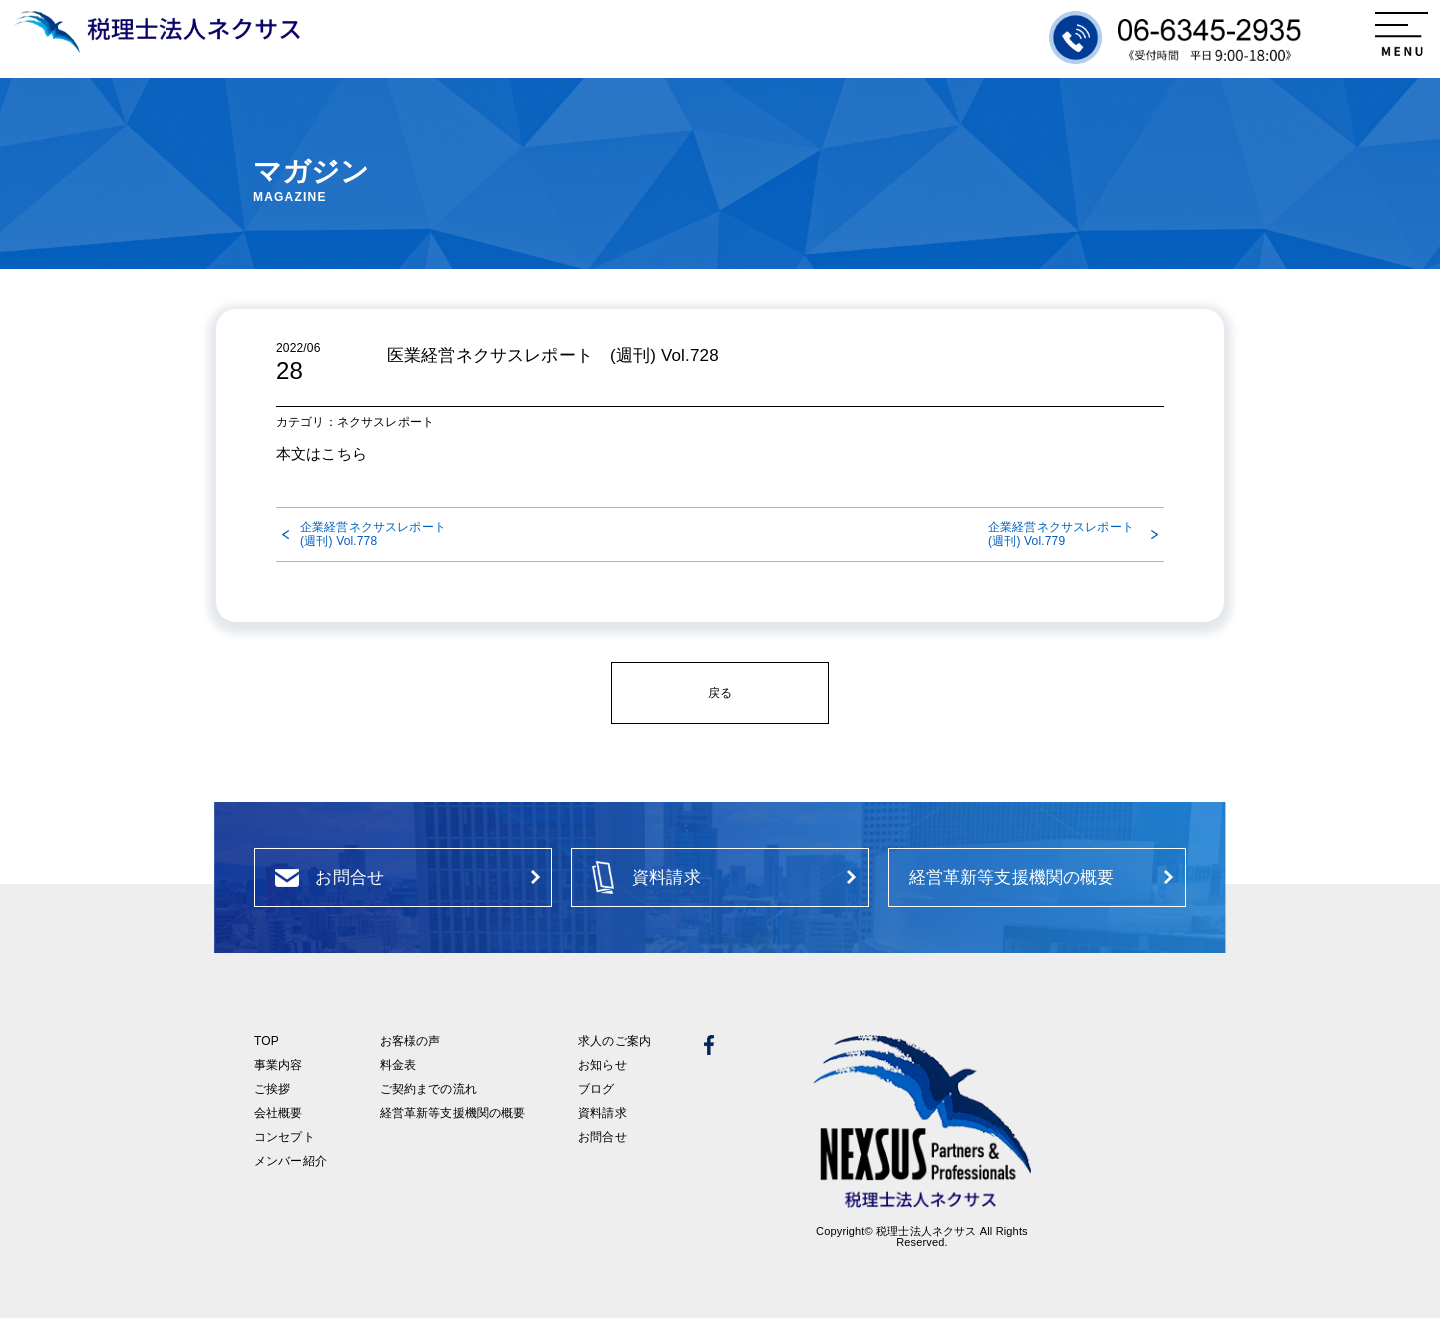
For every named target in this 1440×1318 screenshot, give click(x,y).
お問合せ (602, 1137)
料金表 (398, 1065)
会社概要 (278, 1113)
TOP (266, 1041)
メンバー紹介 (290, 1161)
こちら (343, 453)
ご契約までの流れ (428, 1089)
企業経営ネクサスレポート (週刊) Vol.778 (376, 534)
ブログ (596, 1089)
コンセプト (284, 1137)
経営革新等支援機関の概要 (453, 1113)
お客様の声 (410, 1041)
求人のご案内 (614, 1041)
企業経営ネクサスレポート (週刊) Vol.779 (1067, 534)
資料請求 (602, 1113)
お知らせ (602, 1065)
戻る (720, 693)
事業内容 (278, 1065)
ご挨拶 (272, 1089)
